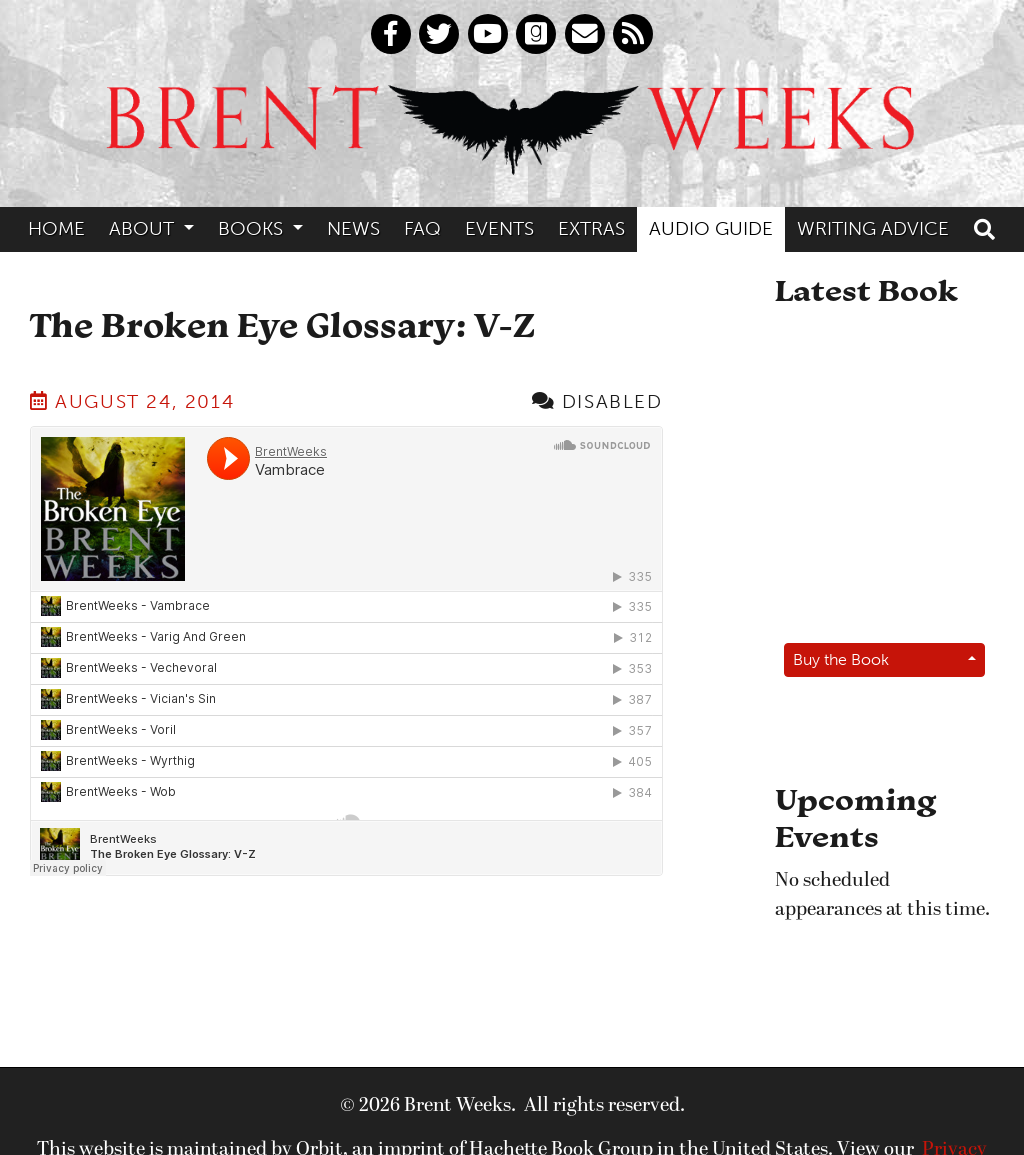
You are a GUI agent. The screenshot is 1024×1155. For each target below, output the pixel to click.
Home (56, 228)
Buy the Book (841, 659)
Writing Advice (873, 228)
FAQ (422, 228)
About (144, 228)
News (353, 228)
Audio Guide (711, 228)
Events (499, 228)
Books (253, 228)
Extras (591, 228)
